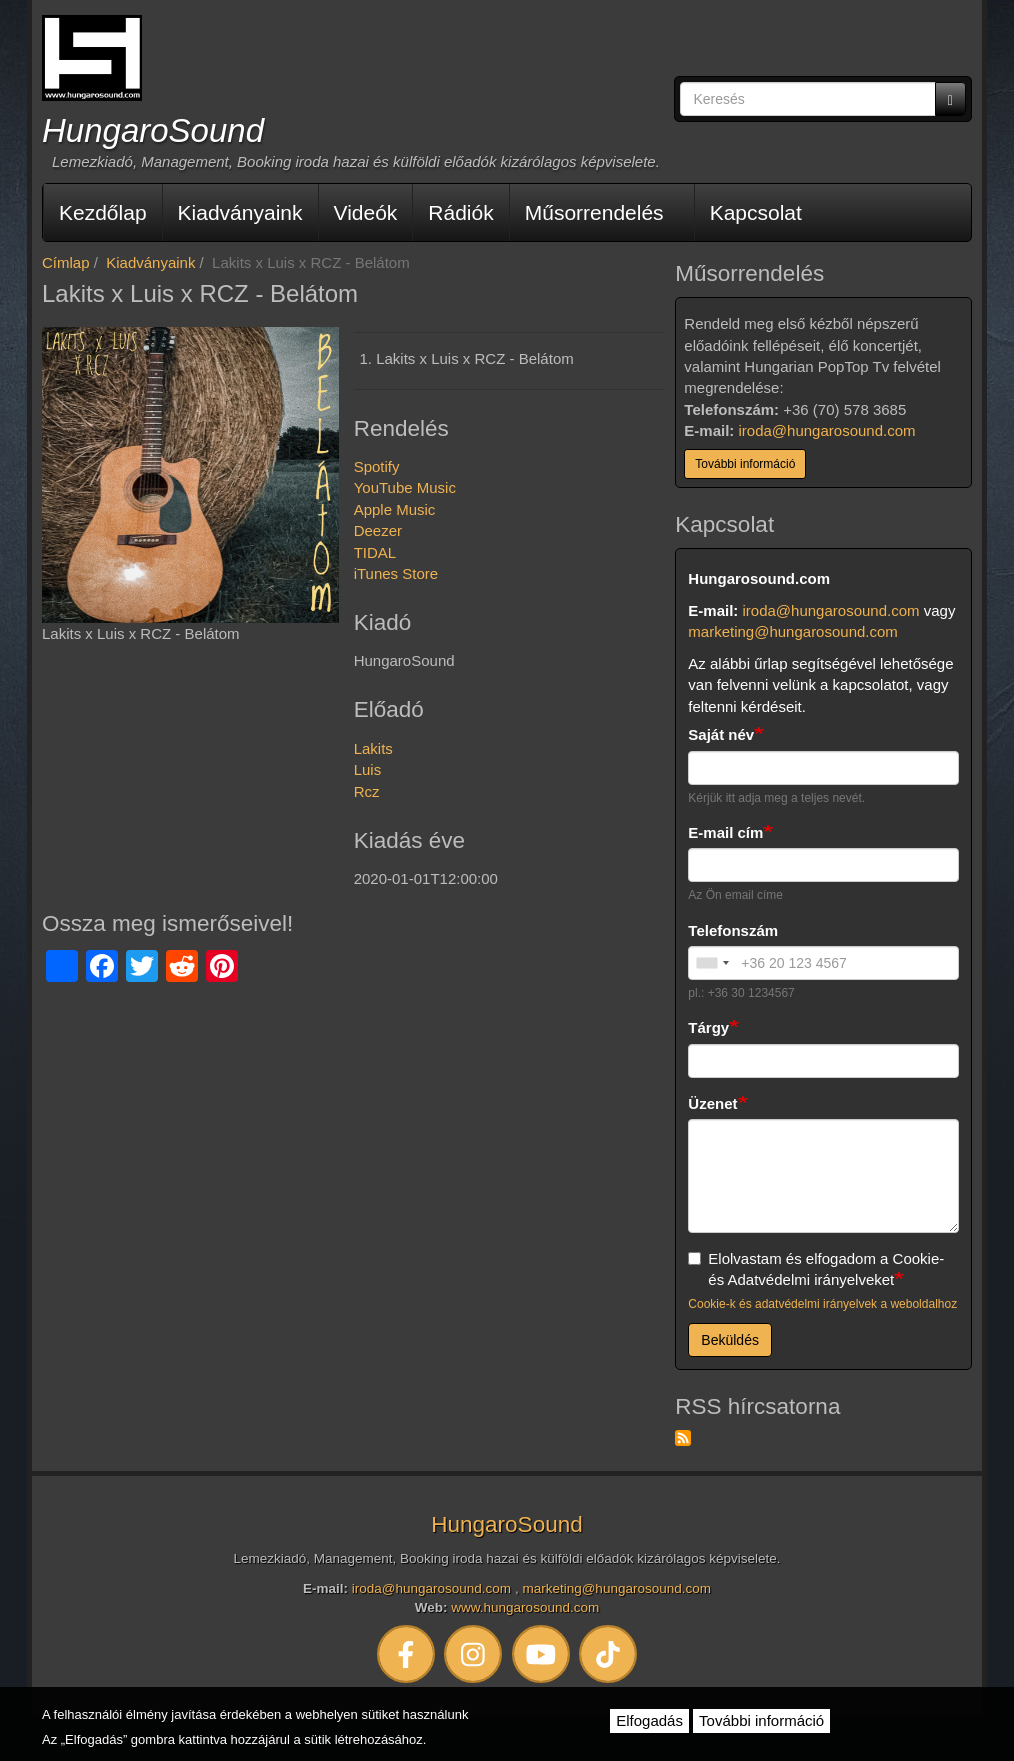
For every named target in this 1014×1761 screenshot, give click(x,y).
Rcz (367, 791)
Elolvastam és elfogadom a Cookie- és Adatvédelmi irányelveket (816, 1269)
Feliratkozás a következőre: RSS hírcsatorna (683, 1438)
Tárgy (708, 1027)
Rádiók (460, 212)
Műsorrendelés (594, 212)
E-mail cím (725, 832)
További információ (745, 464)
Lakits (373, 748)
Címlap (66, 262)
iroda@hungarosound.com (827, 430)
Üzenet (712, 1103)
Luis (368, 769)
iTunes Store (396, 573)
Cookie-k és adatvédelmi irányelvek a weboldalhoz (822, 1304)
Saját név (721, 734)
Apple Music (395, 509)
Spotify (377, 466)
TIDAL (375, 552)
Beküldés (730, 1340)
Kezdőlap (103, 212)
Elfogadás (649, 1720)
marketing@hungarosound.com (793, 631)
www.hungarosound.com (525, 1607)
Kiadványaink (240, 212)
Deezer (378, 530)
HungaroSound (153, 130)
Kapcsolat (756, 212)
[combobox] (712, 963)
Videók (366, 212)
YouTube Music (405, 487)
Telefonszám (733, 930)
